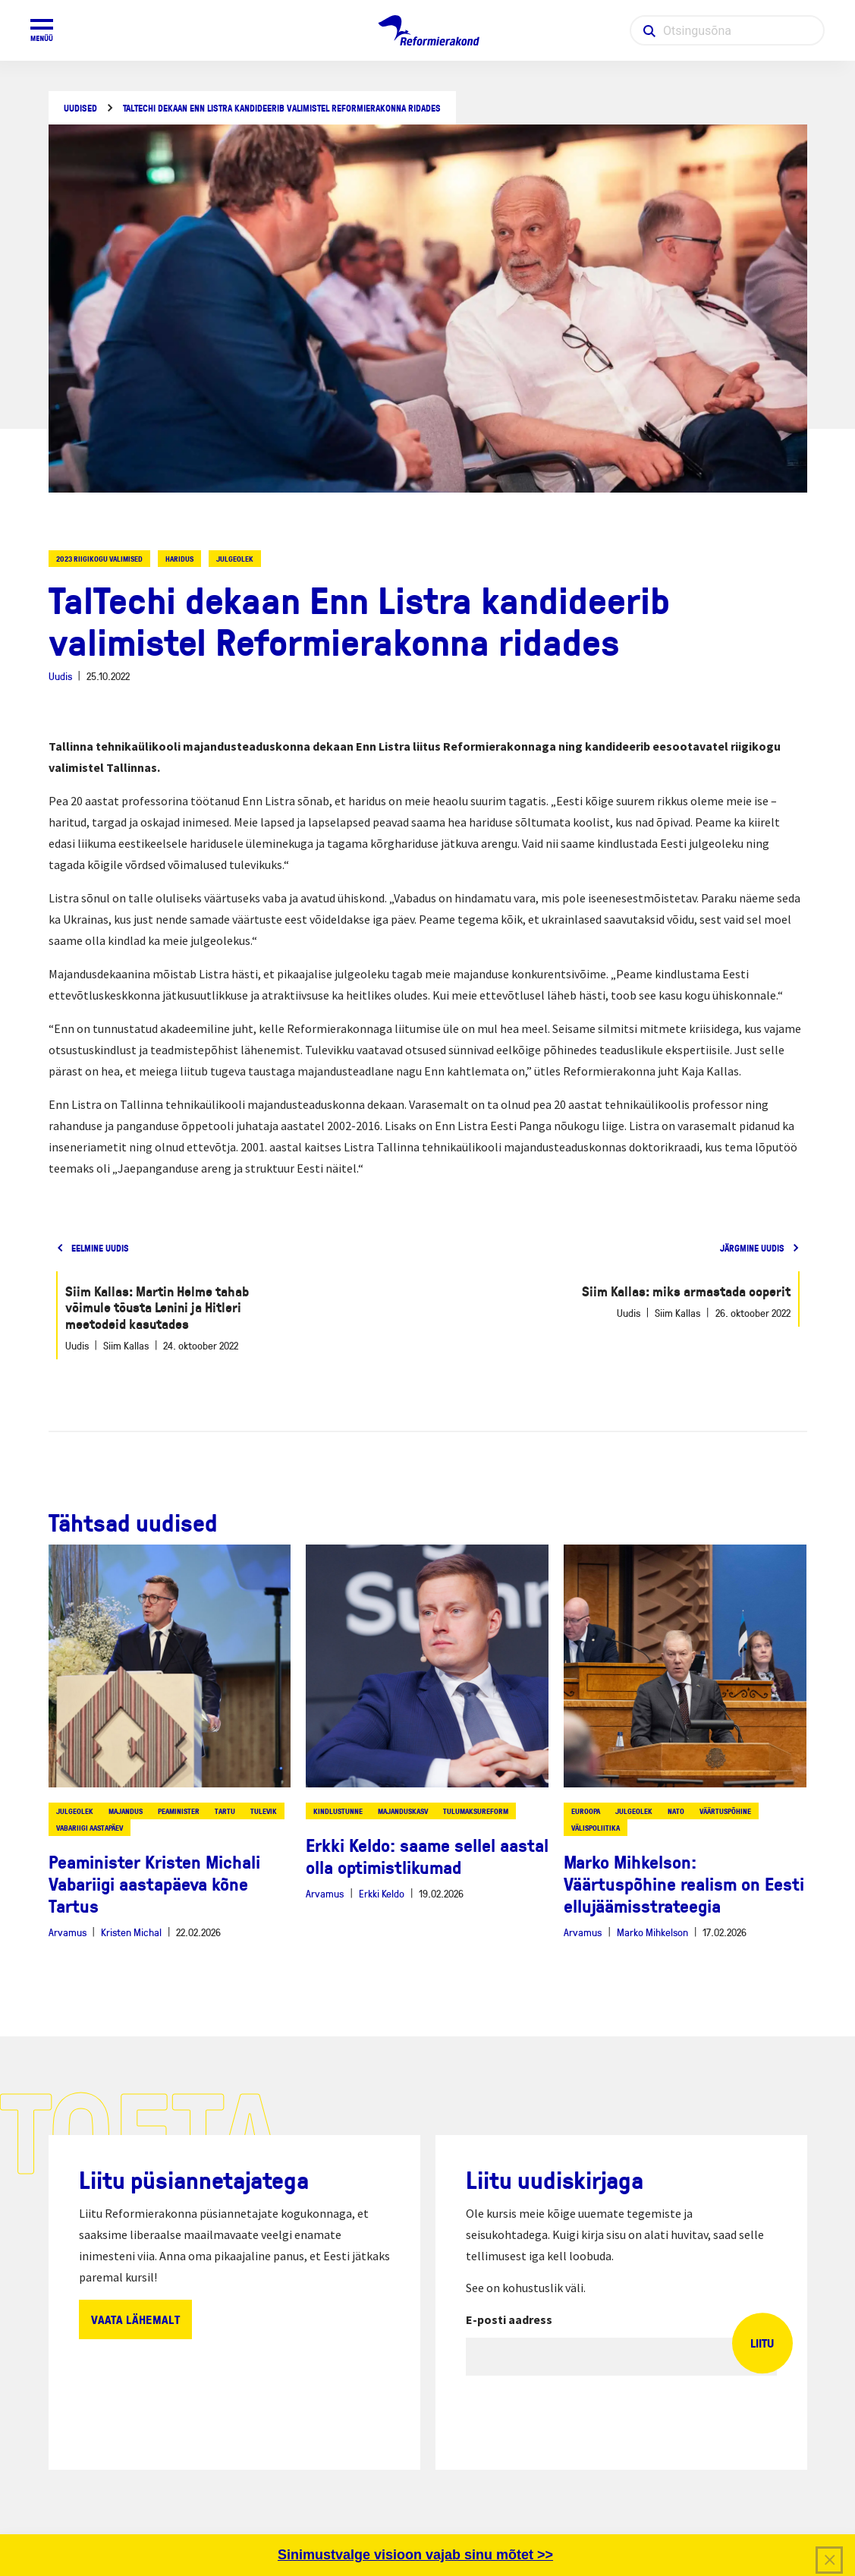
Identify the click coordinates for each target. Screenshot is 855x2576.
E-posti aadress (509, 2319)
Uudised (80, 108)
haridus (179, 558)
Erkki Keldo (381, 1893)
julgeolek (234, 558)
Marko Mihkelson (652, 1932)
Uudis (60, 676)
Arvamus (67, 1932)
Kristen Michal (131, 1932)
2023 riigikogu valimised (99, 558)
